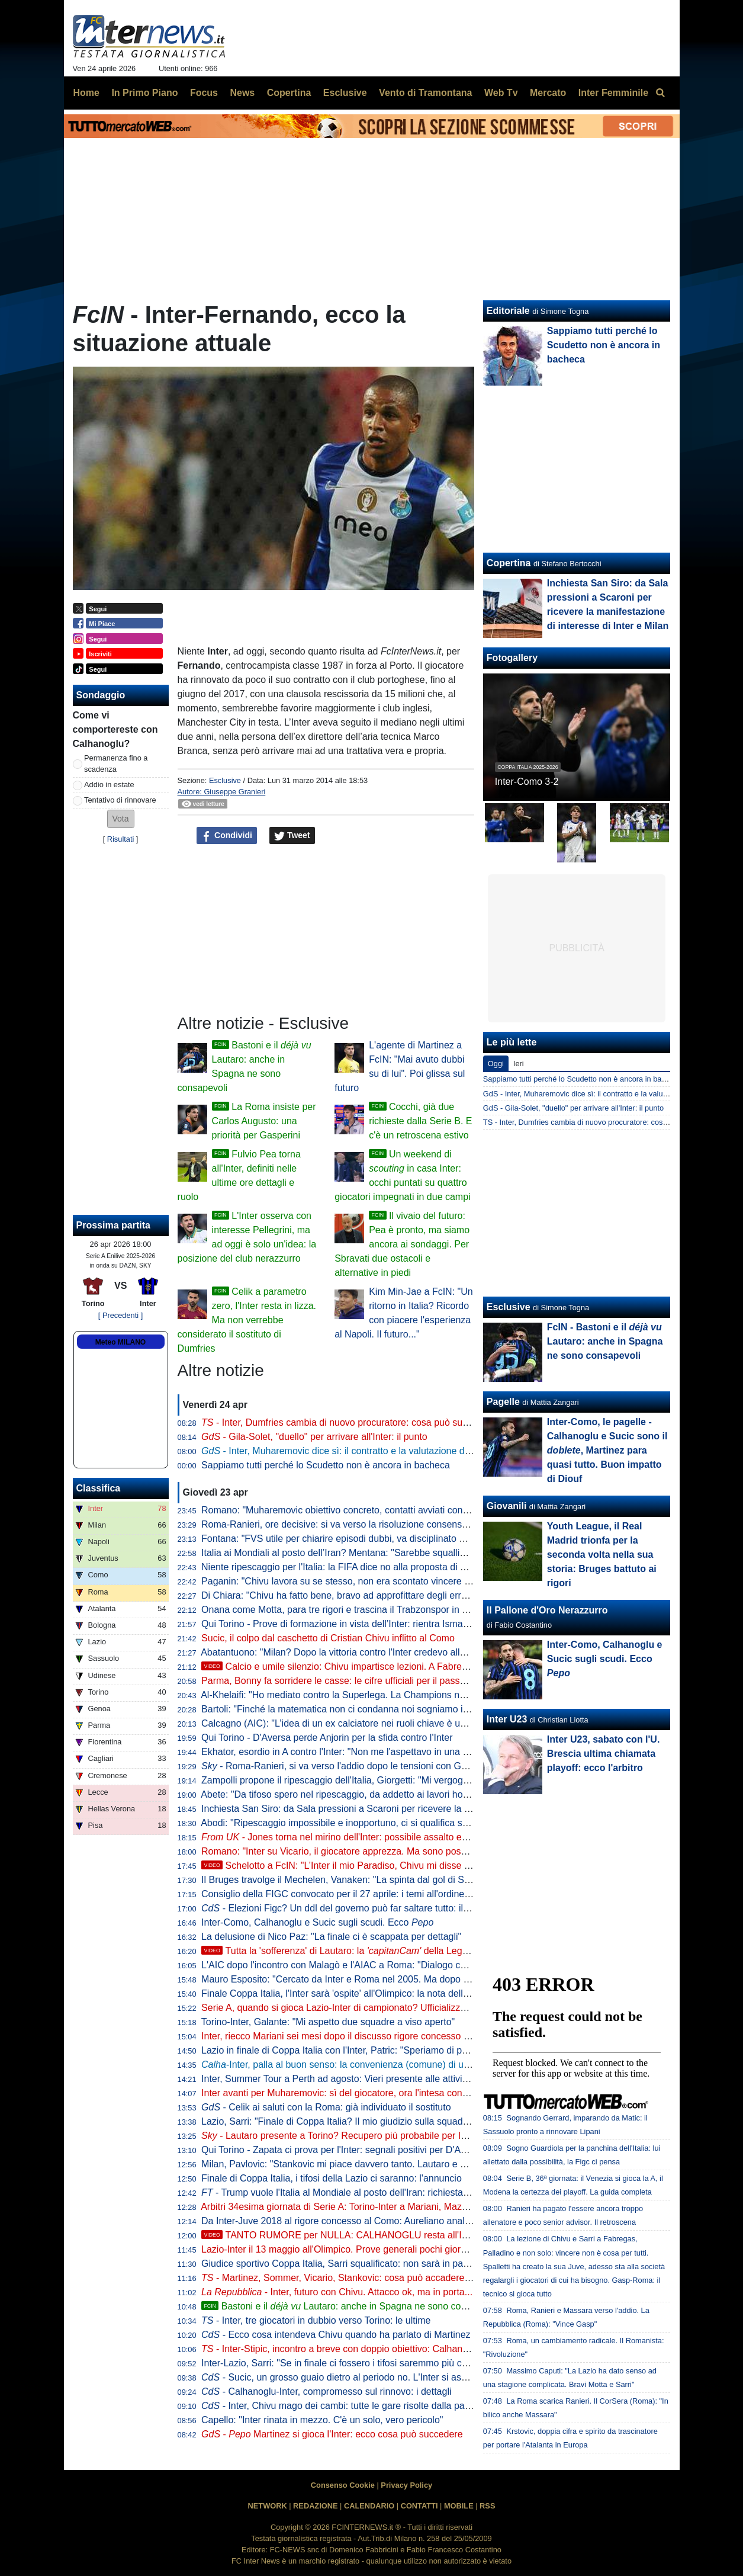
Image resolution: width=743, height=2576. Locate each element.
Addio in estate (109, 784)
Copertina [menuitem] (289, 93)
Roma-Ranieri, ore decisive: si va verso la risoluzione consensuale (340, 1524)
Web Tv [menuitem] (501, 93)
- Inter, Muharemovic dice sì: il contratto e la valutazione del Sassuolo (357, 1451)
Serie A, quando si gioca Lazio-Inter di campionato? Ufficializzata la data (352, 2008)
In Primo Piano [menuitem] (144, 93)
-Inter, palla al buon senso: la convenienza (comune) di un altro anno (357, 2064)
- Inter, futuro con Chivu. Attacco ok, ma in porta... (336, 2292)
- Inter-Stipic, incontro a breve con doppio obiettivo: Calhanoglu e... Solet (360, 2349)
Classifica (98, 1488)
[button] (120, 819)
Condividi (226, 835)
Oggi (496, 1063)
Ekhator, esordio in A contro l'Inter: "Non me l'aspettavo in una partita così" (356, 1752)
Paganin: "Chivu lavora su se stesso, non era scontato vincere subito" (347, 1581)
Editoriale (508, 311)
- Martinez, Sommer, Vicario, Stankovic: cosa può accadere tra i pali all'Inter (367, 2278)
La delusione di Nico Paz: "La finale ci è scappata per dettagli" (331, 1937)
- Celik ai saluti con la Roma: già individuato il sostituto (326, 2107)
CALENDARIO (369, 2505)
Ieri (518, 1063)
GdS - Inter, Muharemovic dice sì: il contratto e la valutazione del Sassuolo (608, 1093)
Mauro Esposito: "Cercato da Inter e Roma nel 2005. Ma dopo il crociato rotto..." (368, 1979)
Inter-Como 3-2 (527, 782)
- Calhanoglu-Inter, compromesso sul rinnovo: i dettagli (326, 2391)
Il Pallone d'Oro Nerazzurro (547, 1610)
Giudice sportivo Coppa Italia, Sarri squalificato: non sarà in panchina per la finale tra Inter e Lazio (406, 2264)
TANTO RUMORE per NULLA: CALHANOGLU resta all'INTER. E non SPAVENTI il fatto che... (410, 2235)
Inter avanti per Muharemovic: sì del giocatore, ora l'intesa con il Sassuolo (355, 2093)
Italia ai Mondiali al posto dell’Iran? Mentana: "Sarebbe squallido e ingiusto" (359, 1553)
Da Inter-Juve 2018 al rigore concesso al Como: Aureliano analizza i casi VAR (364, 2221)
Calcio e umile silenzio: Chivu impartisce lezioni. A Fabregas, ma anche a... (370, 1666)
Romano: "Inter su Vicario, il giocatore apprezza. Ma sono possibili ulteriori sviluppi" (376, 1851)
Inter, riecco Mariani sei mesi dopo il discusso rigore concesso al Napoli (350, 2036)
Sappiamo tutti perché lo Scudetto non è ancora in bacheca (325, 1465)
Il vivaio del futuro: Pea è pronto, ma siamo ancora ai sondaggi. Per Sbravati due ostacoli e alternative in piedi (401, 1244)
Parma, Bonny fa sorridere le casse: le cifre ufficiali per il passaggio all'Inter (358, 1681)
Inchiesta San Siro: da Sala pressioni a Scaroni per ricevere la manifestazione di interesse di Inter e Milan (422, 1809)
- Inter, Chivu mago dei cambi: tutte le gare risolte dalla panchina (347, 2406)
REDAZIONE (315, 2505)
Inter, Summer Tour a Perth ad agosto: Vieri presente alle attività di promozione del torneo (389, 2079)
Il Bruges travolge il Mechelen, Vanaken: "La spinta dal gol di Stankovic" (351, 1880)
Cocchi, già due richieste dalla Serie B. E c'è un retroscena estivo (420, 1121)
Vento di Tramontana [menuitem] (425, 93)
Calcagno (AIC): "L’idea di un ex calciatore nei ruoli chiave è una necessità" (359, 1723)
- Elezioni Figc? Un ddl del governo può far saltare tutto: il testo (343, 1908)
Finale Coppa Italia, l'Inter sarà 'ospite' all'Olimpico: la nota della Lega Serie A (363, 1993)
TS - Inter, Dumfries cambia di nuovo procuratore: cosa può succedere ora (607, 1122)
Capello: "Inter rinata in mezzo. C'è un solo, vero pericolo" (322, 2420)
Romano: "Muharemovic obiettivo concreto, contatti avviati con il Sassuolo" (357, 1510)
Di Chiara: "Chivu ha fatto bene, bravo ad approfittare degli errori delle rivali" (360, 1595)
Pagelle (503, 1402)
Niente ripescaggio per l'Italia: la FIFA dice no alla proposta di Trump (344, 1567)
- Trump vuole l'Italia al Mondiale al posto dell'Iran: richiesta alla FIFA (352, 2192)
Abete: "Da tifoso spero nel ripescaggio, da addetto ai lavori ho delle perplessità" (369, 1794)
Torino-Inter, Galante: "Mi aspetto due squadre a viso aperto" (328, 2022)
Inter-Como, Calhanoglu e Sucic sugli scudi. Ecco (317, 1922)
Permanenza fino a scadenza (115, 763)
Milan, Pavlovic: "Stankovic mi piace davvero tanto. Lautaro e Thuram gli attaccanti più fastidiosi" (403, 2164)
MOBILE (459, 2505)
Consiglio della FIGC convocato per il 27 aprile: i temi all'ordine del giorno (355, 1894)
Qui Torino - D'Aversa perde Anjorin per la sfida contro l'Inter (326, 1738)
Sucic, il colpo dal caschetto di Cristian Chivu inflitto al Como (328, 1638)
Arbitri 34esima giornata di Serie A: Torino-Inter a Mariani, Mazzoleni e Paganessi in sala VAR (397, 2207)
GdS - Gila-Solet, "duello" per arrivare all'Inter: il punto (573, 1107)
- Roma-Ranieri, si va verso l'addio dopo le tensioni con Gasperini (347, 1766)
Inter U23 (507, 1719)
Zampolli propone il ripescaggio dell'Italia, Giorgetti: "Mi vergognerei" (344, 1780)
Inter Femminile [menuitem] (613, 93)
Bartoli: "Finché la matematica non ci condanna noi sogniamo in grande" (352, 1709)
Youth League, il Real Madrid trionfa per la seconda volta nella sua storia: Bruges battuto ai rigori (602, 1554)
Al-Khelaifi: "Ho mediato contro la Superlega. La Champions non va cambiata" (364, 1695)
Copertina (509, 563)
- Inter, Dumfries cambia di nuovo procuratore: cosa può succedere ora (357, 1422)
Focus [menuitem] (204, 93)
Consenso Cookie (343, 2485)
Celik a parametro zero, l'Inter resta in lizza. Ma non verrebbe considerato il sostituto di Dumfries (247, 1320)
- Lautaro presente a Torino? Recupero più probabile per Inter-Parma (354, 2136)
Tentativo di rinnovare (120, 799)
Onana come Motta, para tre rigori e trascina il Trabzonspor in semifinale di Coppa (373, 1610)
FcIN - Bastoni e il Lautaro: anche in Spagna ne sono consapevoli (605, 1341)
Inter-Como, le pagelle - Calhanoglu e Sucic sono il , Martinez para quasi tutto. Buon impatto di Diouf (607, 1450)
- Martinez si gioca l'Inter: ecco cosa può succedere (332, 2434)
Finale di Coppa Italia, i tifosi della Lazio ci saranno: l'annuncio (331, 2178)
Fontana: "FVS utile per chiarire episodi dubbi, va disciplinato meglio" (345, 1539)
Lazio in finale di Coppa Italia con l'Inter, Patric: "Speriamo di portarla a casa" (362, 2050)
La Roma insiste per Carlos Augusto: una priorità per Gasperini (264, 1121)
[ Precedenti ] (120, 1315)
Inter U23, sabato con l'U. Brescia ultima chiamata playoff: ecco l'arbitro (603, 1753)
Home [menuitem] (86, 93)
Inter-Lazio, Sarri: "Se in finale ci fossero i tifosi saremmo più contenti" (347, 2363)
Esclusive (225, 780)
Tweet (292, 835)
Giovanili (507, 1506)
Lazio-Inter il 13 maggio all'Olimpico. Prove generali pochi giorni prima (347, 2249)
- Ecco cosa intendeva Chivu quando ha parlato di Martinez (335, 2335)
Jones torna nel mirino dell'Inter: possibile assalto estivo (341, 1837)
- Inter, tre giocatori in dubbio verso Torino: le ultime (315, 2320)
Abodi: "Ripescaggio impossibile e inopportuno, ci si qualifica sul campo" (352, 1823)
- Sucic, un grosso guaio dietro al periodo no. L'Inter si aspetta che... (354, 2377)
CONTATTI (419, 2505)
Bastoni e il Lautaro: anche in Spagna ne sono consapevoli (351, 2306)
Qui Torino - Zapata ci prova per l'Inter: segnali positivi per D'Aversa (342, 2150)
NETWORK (267, 2505)
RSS (487, 2505)
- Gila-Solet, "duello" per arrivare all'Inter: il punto (314, 1437)
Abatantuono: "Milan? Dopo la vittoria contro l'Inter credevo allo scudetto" (354, 1652)
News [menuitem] (242, 93)
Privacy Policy (406, 2485)
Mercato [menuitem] (548, 93)
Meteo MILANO (120, 1342)
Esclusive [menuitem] (345, 93)
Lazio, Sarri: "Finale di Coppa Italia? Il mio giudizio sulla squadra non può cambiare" (377, 2121)
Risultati (120, 839)
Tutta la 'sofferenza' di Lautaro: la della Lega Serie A (351, 1951)
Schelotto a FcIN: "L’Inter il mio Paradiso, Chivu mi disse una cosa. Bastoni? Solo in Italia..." (405, 1865)
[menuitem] (660, 93)
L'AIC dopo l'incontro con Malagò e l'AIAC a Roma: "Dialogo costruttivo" (351, 1965)
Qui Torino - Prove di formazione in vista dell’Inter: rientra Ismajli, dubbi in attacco (371, 1624)
